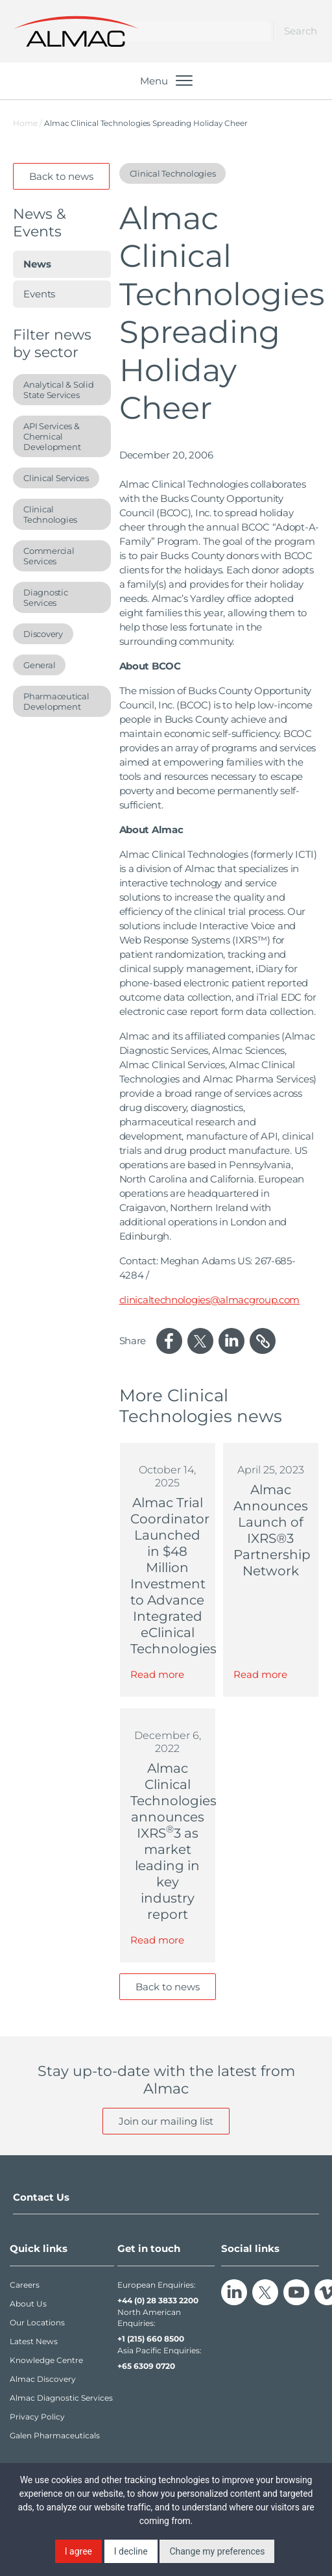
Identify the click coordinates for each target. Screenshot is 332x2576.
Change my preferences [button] (217, 2551)
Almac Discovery (43, 2379)
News (37, 264)
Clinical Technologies (50, 514)
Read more (157, 1674)
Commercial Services (49, 555)
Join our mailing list (166, 2121)
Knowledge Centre (46, 2360)
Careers (25, 2285)
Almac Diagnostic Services (61, 2398)
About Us (28, 2303)
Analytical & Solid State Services (58, 389)
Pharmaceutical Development (56, 701)
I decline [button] (131, 2551)
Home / (27, 123)
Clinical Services (56, 478)
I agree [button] (78, 2551)
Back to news (61, 176)
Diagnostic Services (45, 597)
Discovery (43, 634)
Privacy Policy (37, 2416)
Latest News (34, 2341)
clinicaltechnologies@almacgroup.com (209, 1300)
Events (39, 294)
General (39, 665)
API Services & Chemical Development (51, 436)
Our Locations (37, 2322)
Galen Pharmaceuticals (55, 2435)
